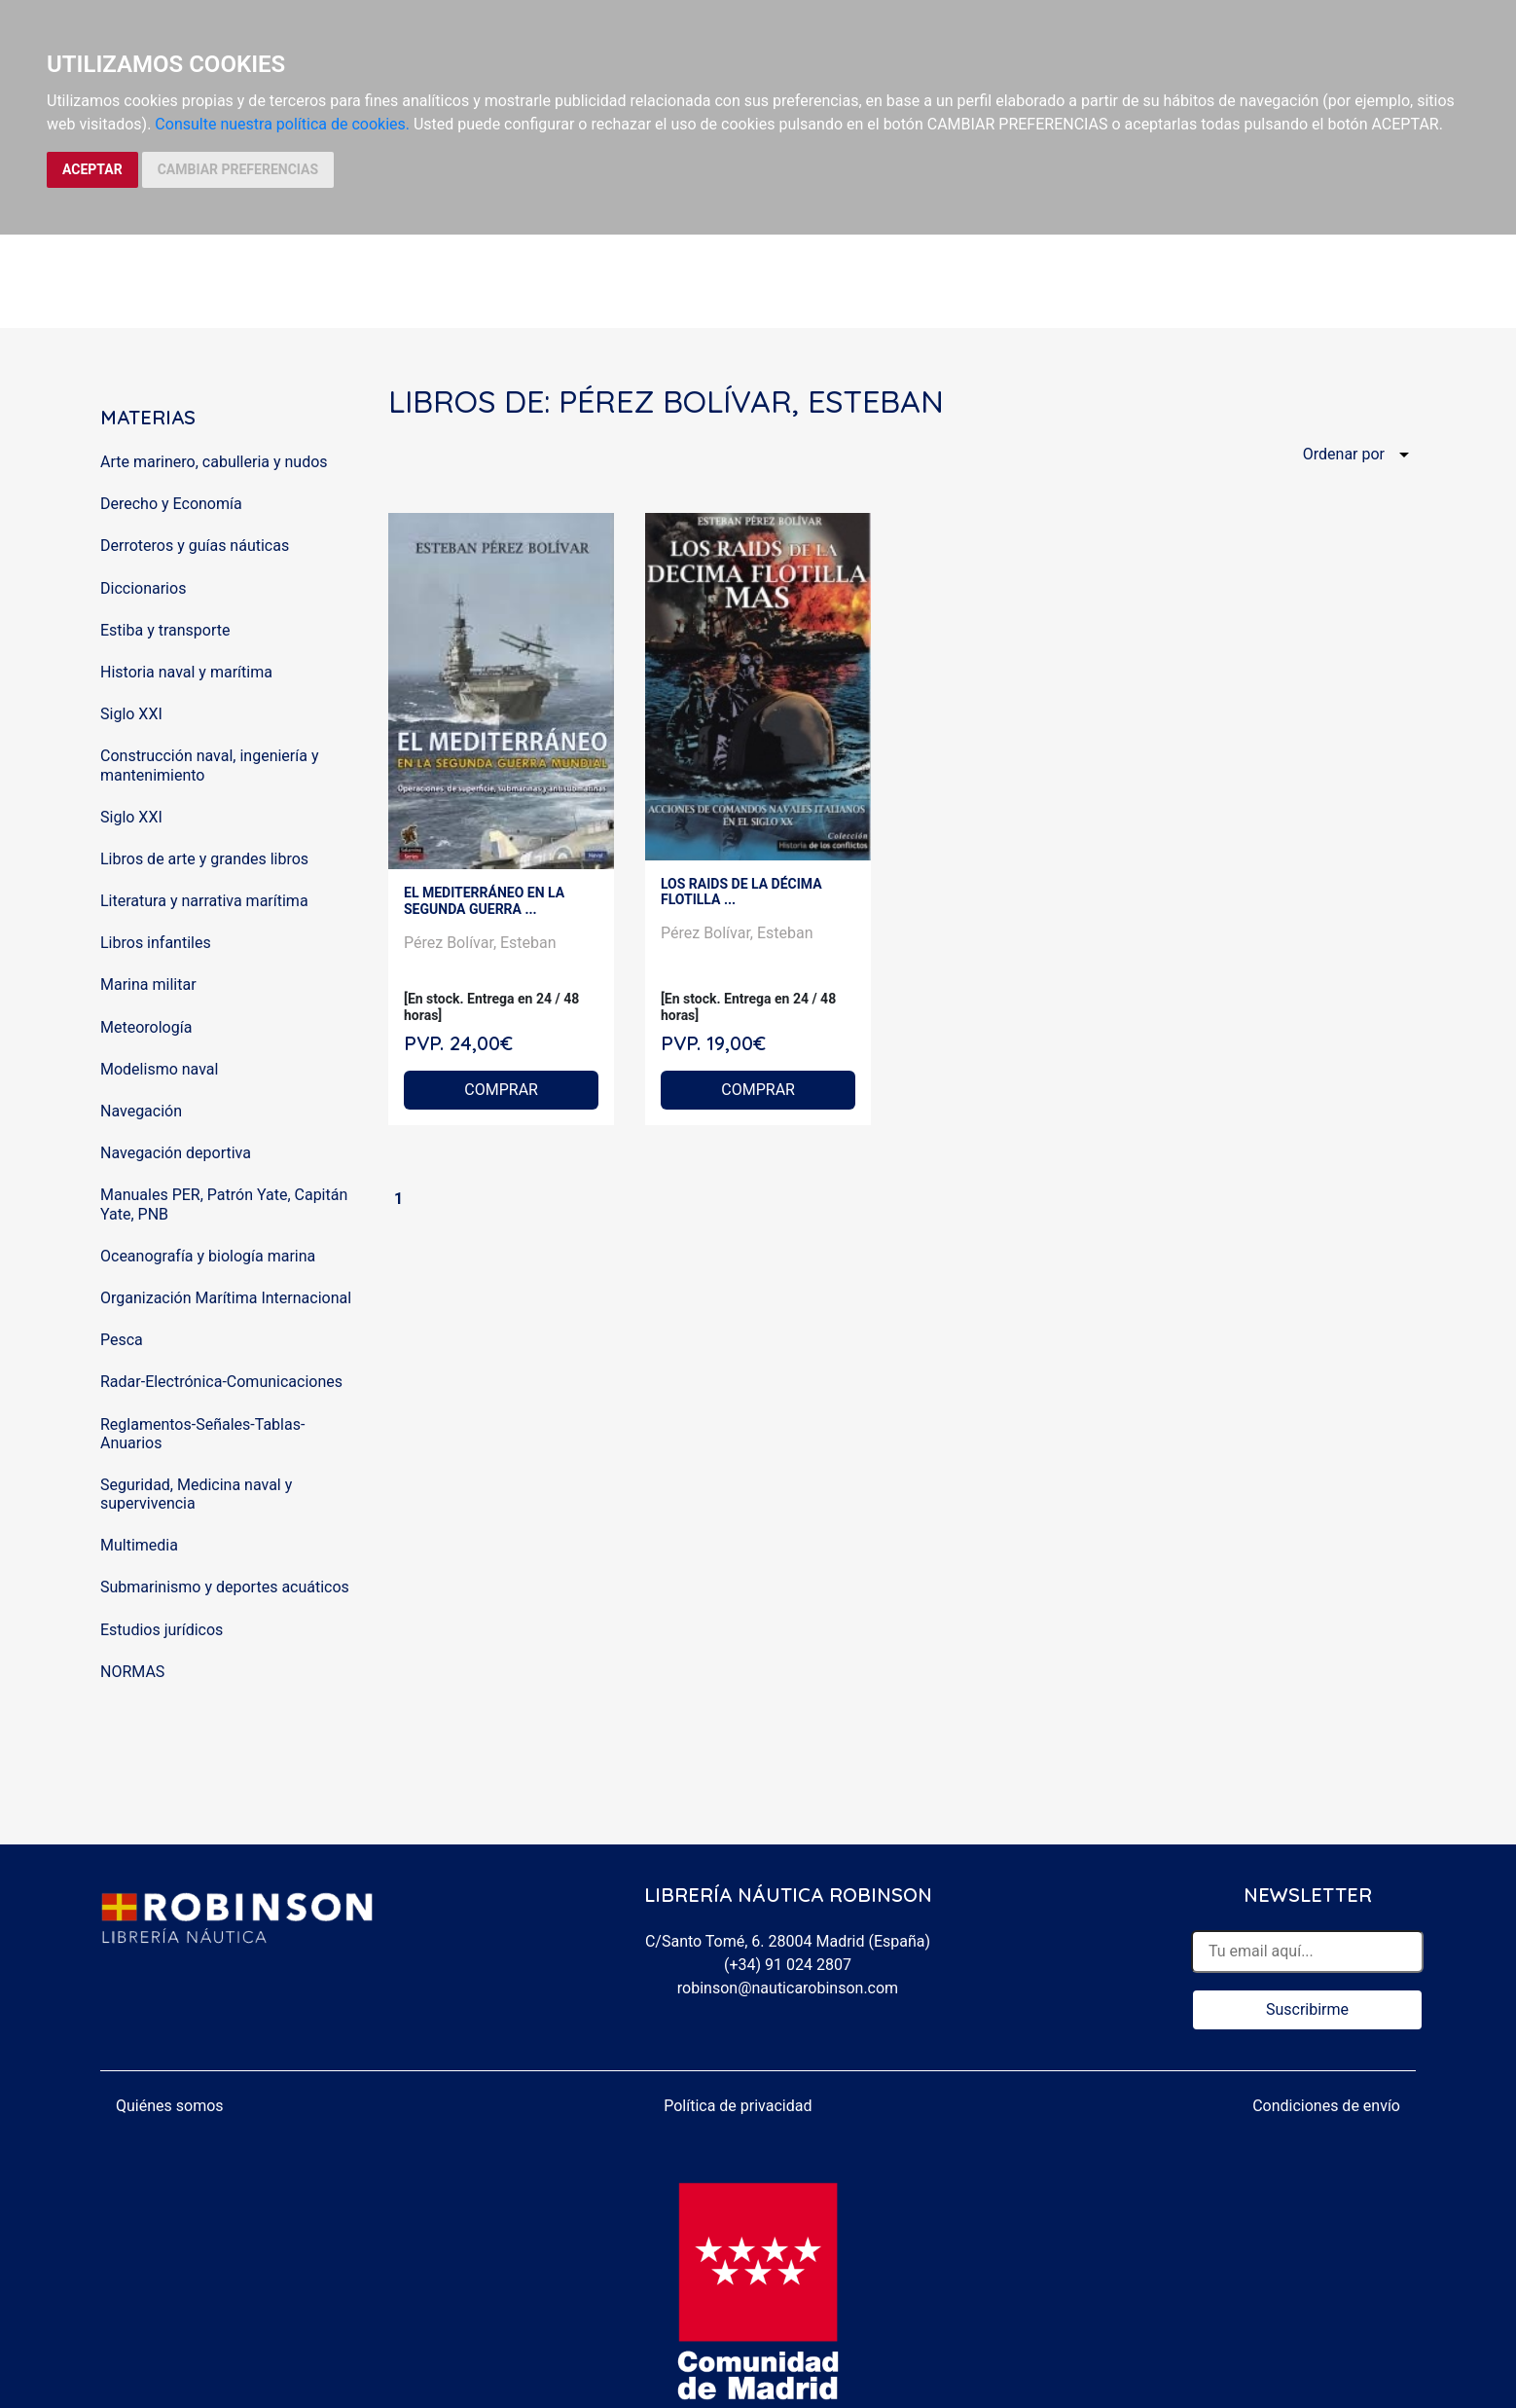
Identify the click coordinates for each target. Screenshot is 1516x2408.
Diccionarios (143, 588)
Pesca (121, 1340)
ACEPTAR (92, 169)
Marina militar (148, 984)
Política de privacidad (738, 2106)
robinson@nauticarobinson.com (787, 1988)
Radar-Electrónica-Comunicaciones (221, 1381)
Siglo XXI (131, 714)
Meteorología (146, 1027)
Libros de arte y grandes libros (204, 859)
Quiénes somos (170, 2106)
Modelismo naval (159, 1069)
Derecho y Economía (171, 503)
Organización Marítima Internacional (225, 1298)
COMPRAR (501, 1089)
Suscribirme (1307, 2009)
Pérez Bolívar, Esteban (480, 942)
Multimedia (139, 1545)
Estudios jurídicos (161, 1630)
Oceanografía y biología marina (207, 1256)
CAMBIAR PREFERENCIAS (238, 169)
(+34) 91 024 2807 (787, 1964)
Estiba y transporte (165, 630)
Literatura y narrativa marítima (204, 901)
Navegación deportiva (175, 1153)
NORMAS (132, 1671)
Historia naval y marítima (186, 672)
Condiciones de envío (1326, 2106)
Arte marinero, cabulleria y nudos (214, 462)
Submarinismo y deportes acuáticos (224, 1587)
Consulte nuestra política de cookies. (282, 124)
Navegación (141, 1111)
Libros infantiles (155, 942)
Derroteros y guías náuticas (194, 545)
